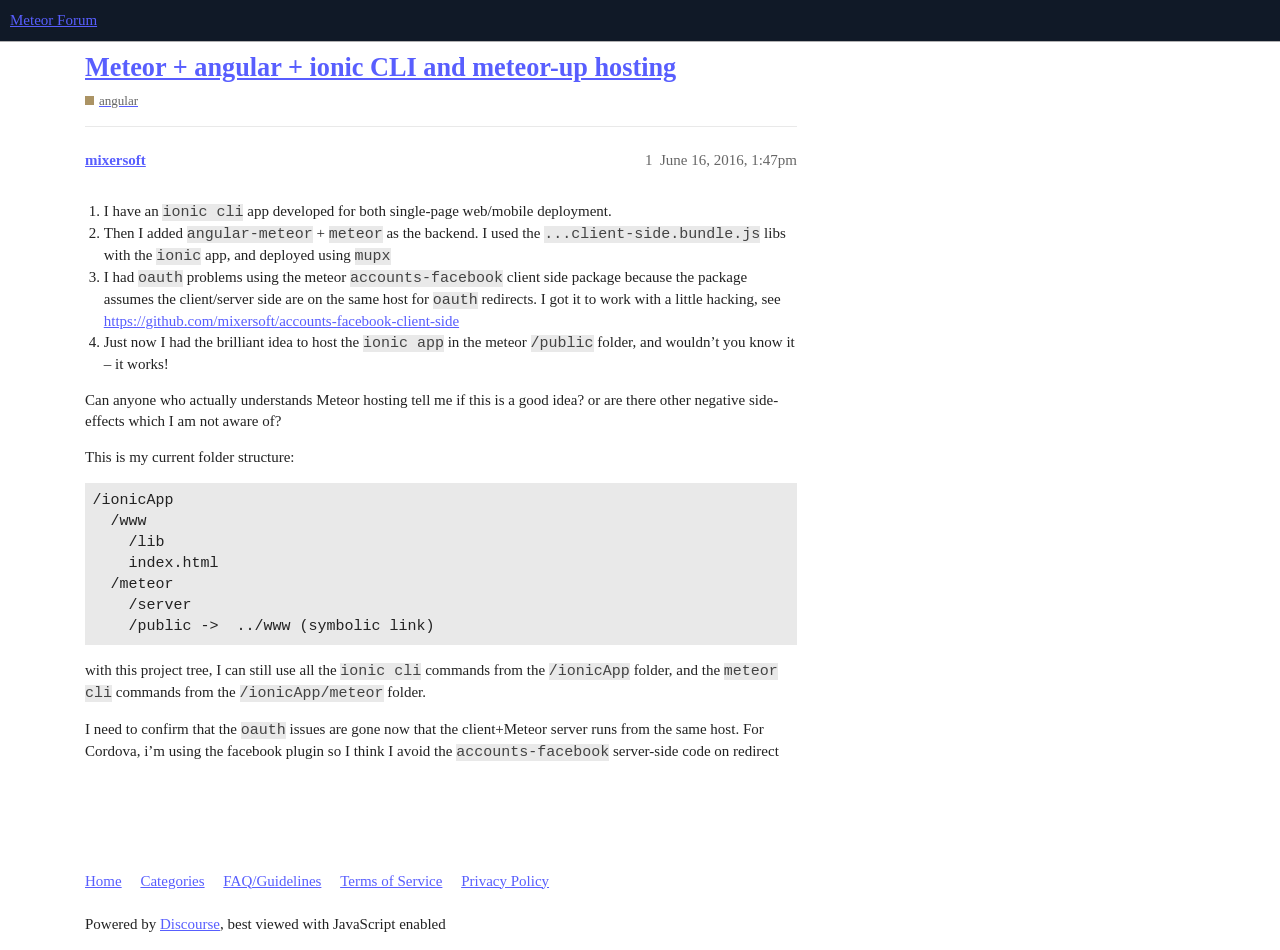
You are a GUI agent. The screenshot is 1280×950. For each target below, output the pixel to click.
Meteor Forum (53, 20)
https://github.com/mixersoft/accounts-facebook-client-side (281, 321)
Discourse (190, 924)
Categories (172, 881)
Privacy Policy (505, 881)
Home (103, 881)
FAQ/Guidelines (272, 881)
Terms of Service (391, 881)
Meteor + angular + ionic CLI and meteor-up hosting (380, 67)
